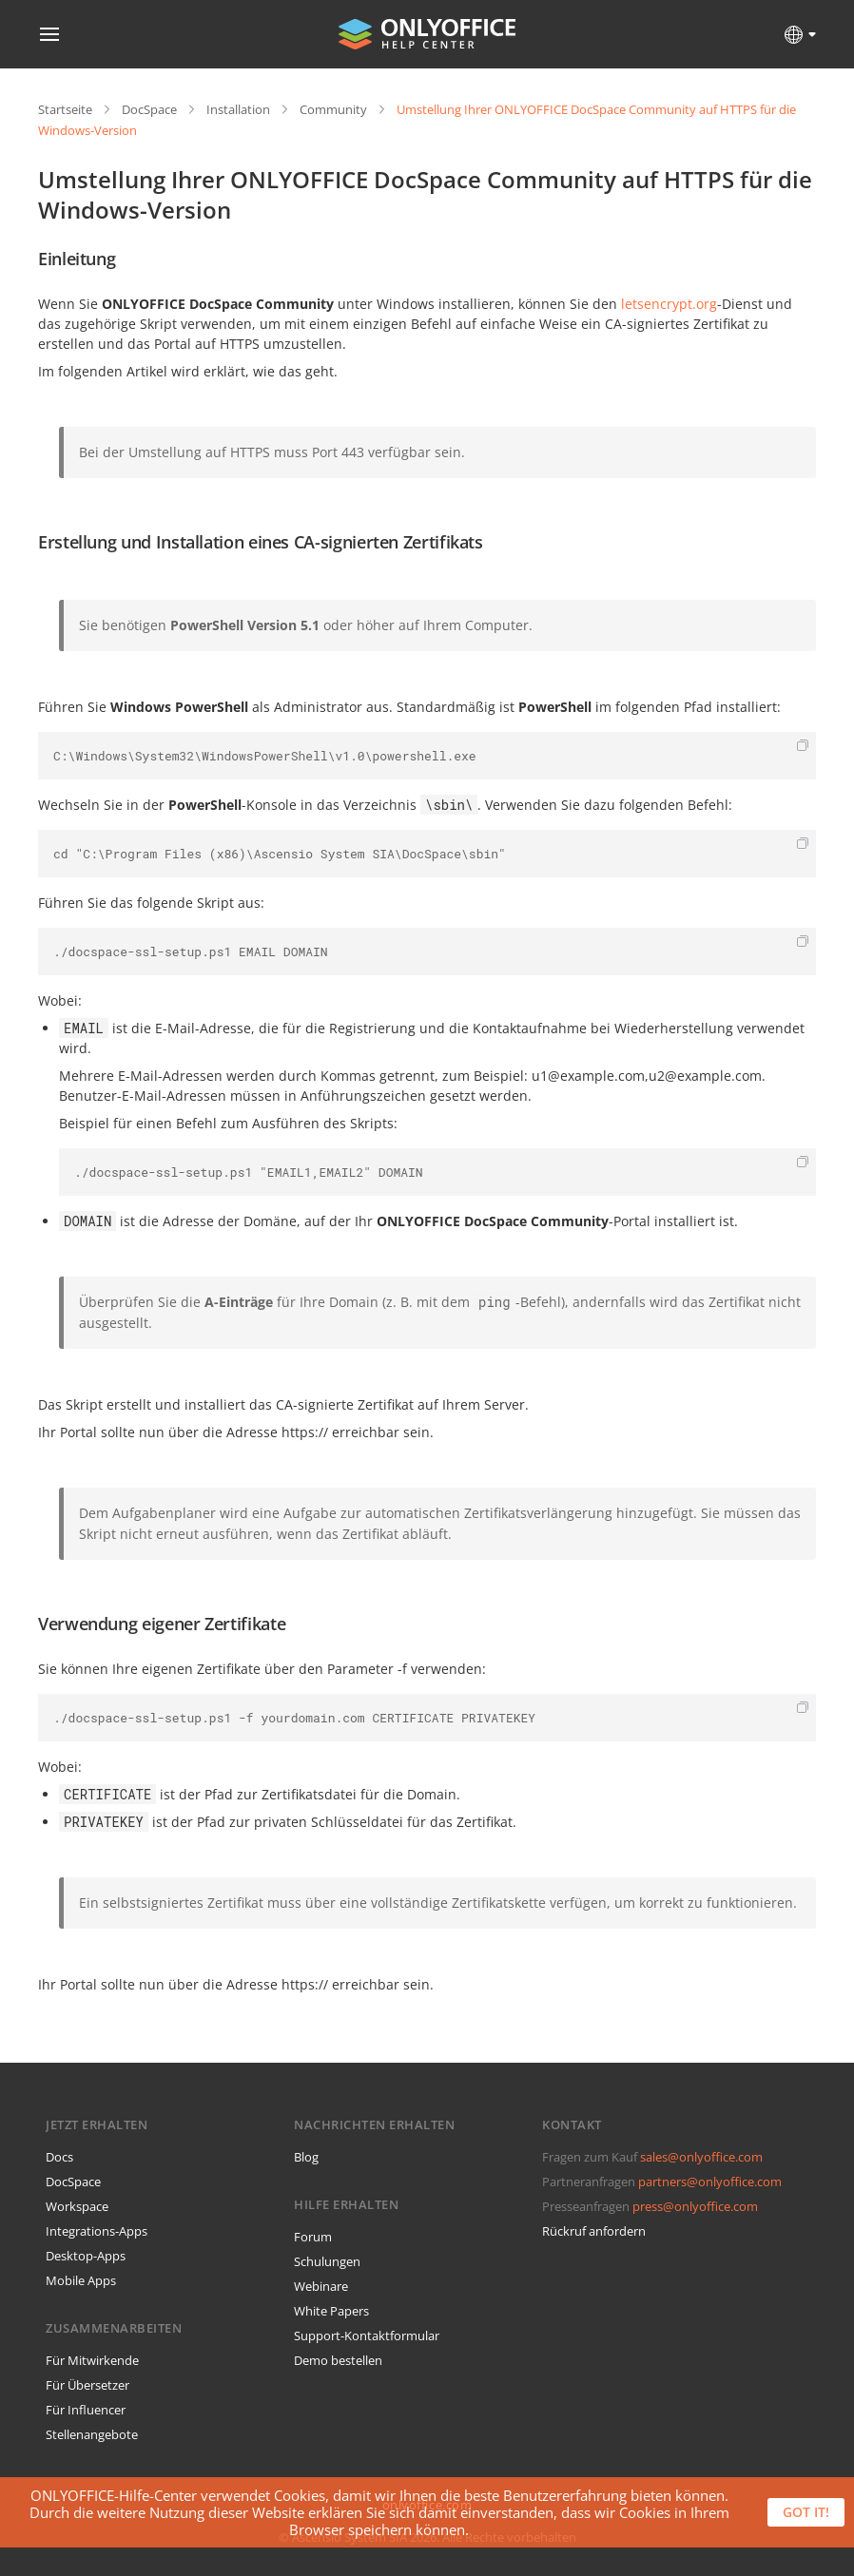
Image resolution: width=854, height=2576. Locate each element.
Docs (59, 2156)
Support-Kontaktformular (366, 2335)
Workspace (77, 2206)
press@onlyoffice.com (695, 2206)
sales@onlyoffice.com (701, 2156)
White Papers (331, 2310)
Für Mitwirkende (92, 2360)
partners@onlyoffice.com (710, 2181)
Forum (313, 2236)
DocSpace (149, 109)
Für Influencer (86, 2409)
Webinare (321, 2286)
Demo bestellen (338, 2360)
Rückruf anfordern (594, 2231)
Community (333, 109)
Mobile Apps (81, 2280)
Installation (238, 109)
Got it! (806, 2512)
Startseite (65, 109)
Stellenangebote (92, 2434)
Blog (306, 2156)
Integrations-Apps (96, 2231)
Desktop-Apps (86, 2255)
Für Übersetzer (87, 2384)
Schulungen (327, 2261)
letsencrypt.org (669, 304)
